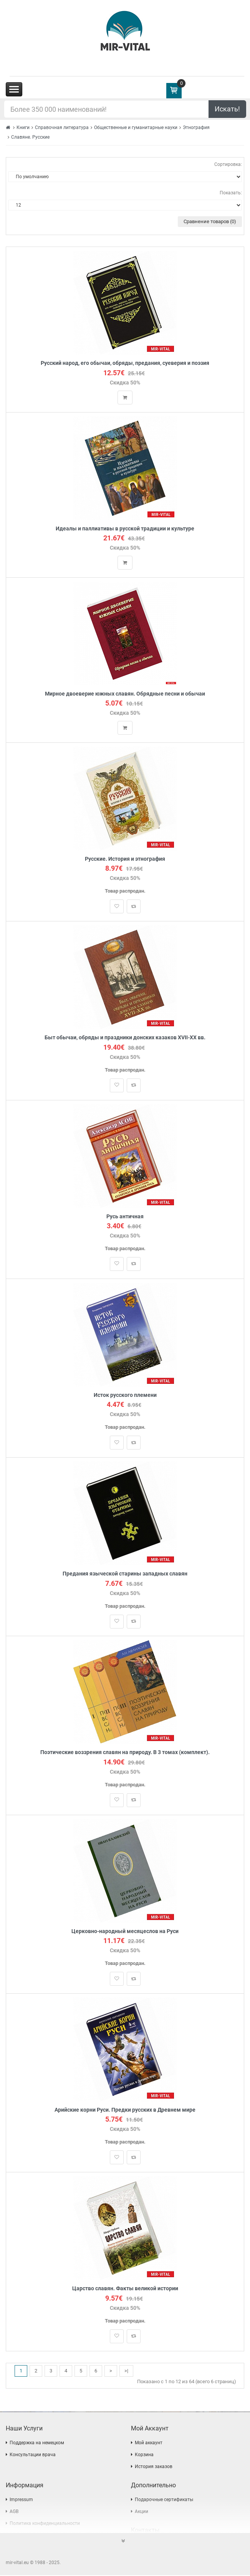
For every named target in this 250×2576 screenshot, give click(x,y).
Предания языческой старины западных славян (125, 1574)
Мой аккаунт (148, 2443)
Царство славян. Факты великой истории (125, 2289)
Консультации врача (33, 2455)
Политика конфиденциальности (45, 2524)
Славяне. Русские (30, 137)
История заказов (153, 2467)
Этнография (196, 127)
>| (126, 2371)
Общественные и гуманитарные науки (135, 127)
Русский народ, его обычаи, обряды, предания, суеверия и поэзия (125, 363)
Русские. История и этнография (125, 859)
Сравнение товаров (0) (210, 221)
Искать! (227, 109)
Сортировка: (228, 164)
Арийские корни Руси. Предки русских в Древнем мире (125, 2110)
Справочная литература (62, 127)
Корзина (144, 2455)
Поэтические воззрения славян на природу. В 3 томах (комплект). (125, 1753)
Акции (141, 2512)
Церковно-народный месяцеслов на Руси (125, 1932)
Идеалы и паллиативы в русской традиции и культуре (125, 529)
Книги (23, 127)
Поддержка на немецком (37, 2443)
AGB (14, 2512)
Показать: (231, 192)
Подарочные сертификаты (164, 2500)
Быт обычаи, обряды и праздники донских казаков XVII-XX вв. (125, 1038)
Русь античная (125, 1216)
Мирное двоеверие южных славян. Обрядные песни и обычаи (125, 694)
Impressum (21, 2500)
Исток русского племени (125, 1395)
